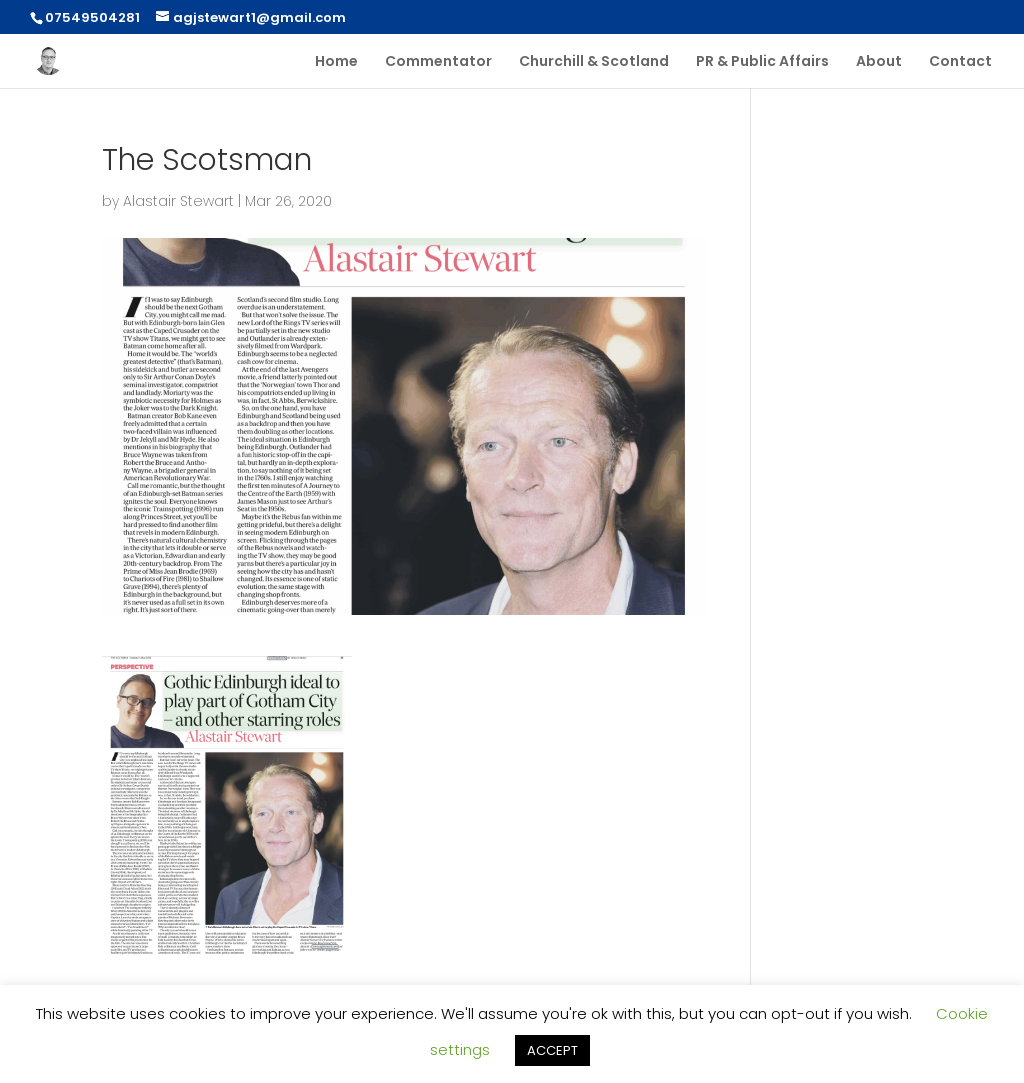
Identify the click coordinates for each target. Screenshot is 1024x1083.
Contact (960, 62)
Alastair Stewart (178, 201)
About (879, 62)
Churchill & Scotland (594, 62)
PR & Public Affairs (762, 62)
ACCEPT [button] (552, 1050)
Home (336, 62)
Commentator (438, 62)
